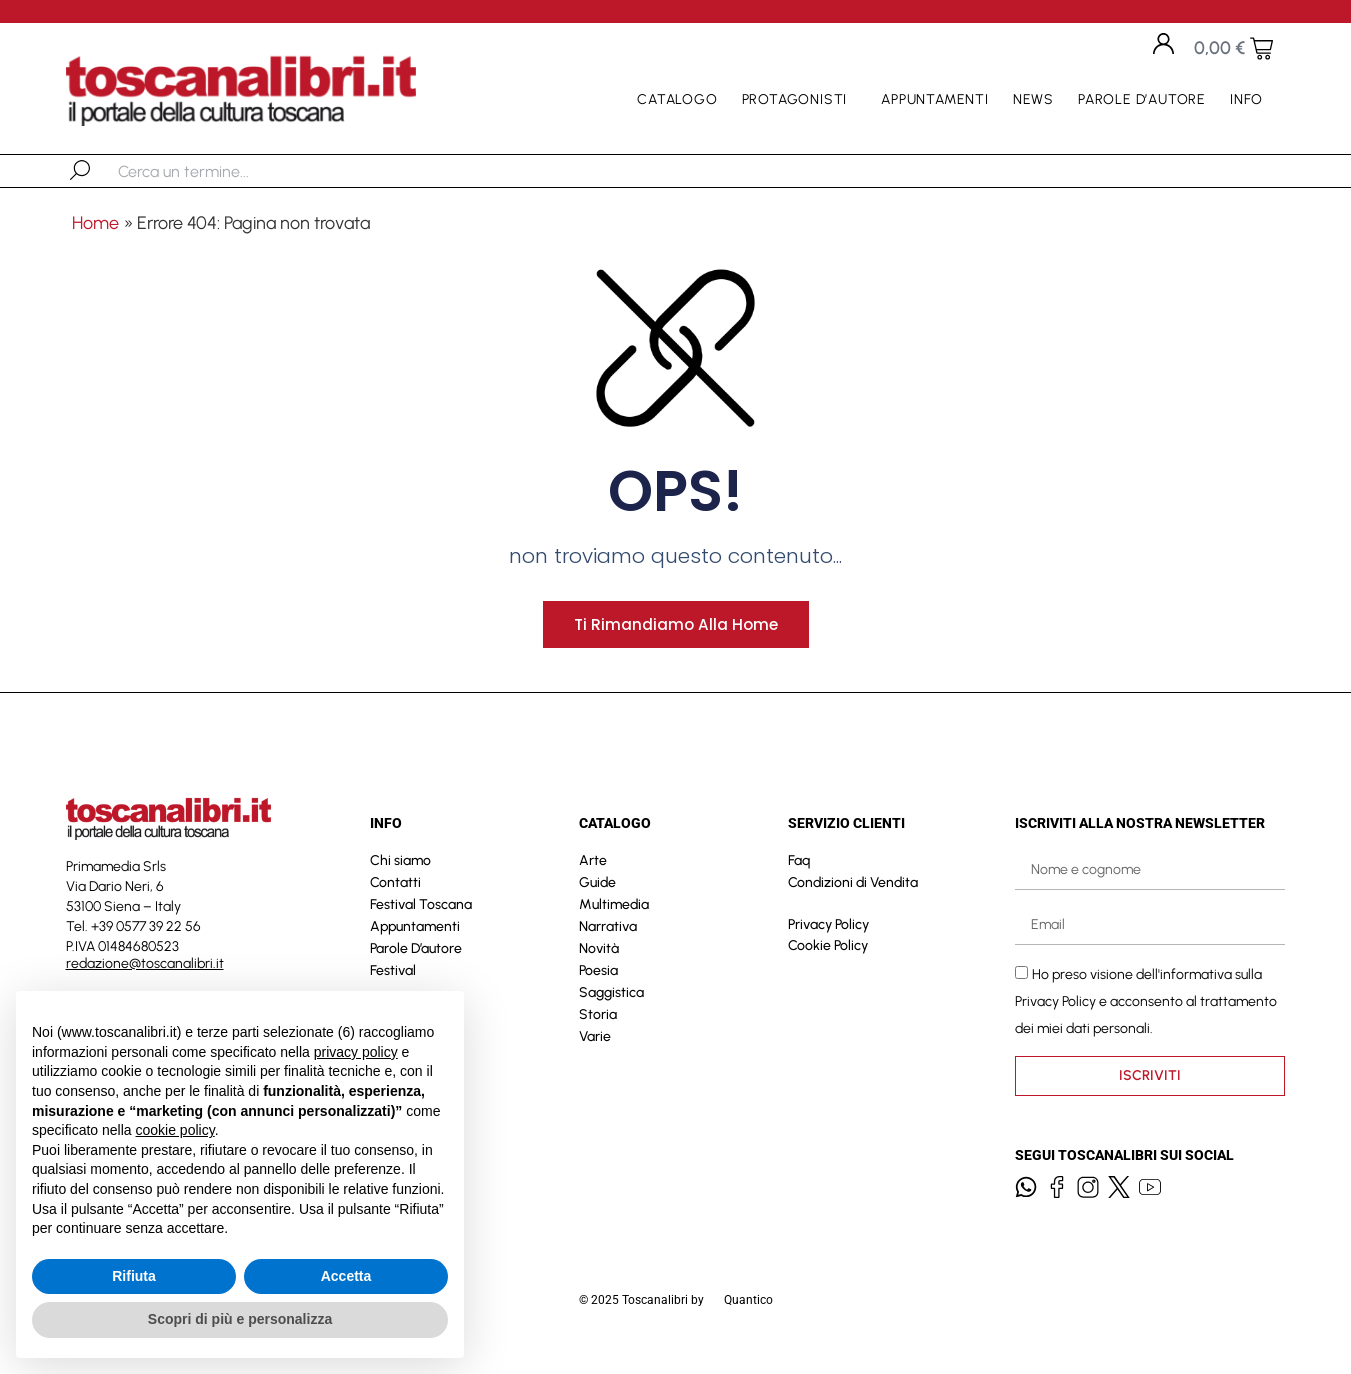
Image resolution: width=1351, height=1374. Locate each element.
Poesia (598, 983)
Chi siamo (400, 873)
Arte (593, 873)
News (1033, 99)
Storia (598, 1027)
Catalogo (677, 99)
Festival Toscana (421, 917)
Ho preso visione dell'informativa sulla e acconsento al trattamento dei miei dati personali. (1146, 1014)
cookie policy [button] (175, 1130)
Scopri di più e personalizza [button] (240, 1319)
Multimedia (614, 917)
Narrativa (608, 939)
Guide (597, 895)
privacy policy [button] (356, 1052)
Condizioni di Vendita (853, 895)
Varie (595, 1049)
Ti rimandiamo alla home (676, 636)
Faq (799, 873)
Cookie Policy (828, 958)
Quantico (748, 1313)
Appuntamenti (935, 99)
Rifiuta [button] (134, 1276)
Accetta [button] (346, 1276)
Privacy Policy (828, 937)
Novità (599, 961)
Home (95, 223)
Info (1251, 100)
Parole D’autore (1142, 99)
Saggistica (611, 1005)
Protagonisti (800, 100)
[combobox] (221, 171)
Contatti (395, 895)
